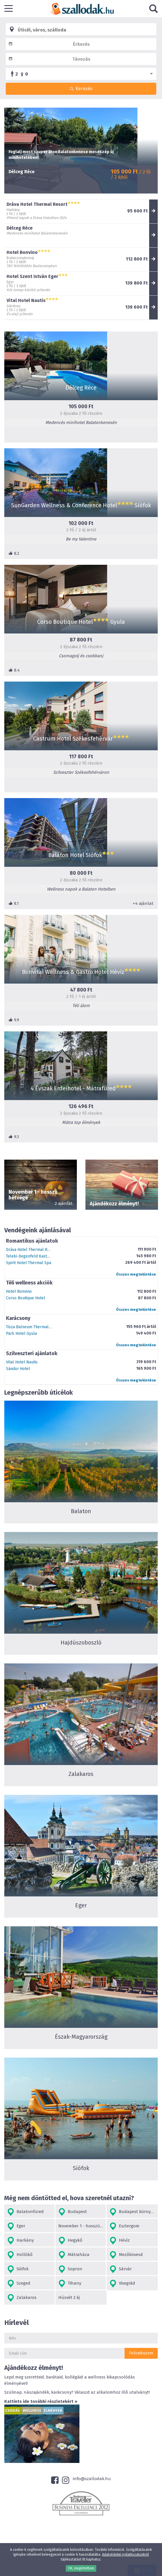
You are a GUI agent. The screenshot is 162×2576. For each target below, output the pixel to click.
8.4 (14, 670)
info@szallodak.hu (92, 2478)
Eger (16, 2226)
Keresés (81, 88)
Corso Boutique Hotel (25, 1298)
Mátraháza (73, 2255)
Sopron (70, 2269)
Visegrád (122, 2283)
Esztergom (124, 2226)
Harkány (20, 2240)
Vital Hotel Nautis (22, 1362)
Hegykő (70, 2240)
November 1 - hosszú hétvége (82, 2225)
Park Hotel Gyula (21, 1333)
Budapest (72, 2212)
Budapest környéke (133, 2212)
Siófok (18, 2269)
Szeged (18, 2283)
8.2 (14, 553)
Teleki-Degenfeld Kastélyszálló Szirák (41, 1256)
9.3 (14, 1136)
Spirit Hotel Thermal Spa (28, 1262)
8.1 (14, 903)
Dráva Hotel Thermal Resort (31, 1249)
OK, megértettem (81, 2568)
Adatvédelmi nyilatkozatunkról (125, 2555)
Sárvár (120, 2269)
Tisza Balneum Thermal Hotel (33, 1326)
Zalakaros (22, 2297)
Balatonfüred (25, 2212)
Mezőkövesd (126, 2255)
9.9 (14, 1019)
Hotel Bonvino (19, 1291)
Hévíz (119, 2240)
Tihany (69, 2283)
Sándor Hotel (18, 1368)
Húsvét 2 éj (69, 2297)
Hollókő (20, 2255)
